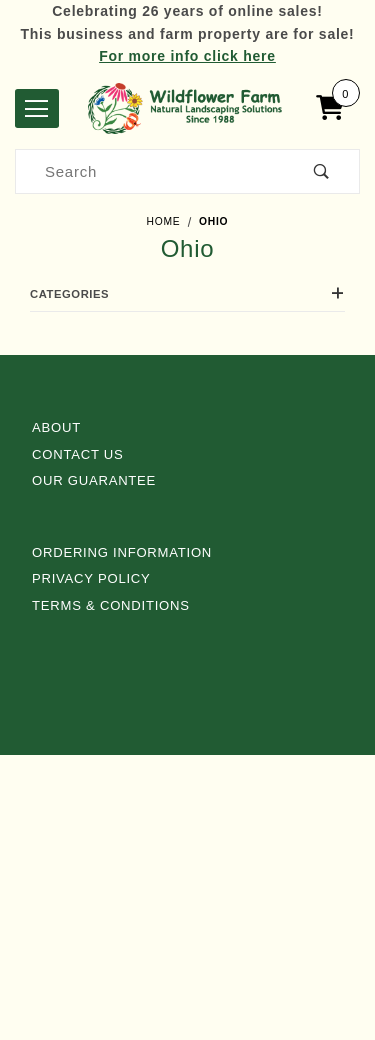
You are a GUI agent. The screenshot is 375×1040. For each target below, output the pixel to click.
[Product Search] (150, 171)
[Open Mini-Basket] (335, 108)
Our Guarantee (94, 480)
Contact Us (78, 454)
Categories (187, 294)
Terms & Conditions (111, 605)
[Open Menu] (37, 108)
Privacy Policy (91, 578)
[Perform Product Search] (322, 171)
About (56, 427)
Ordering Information (122, 552)
